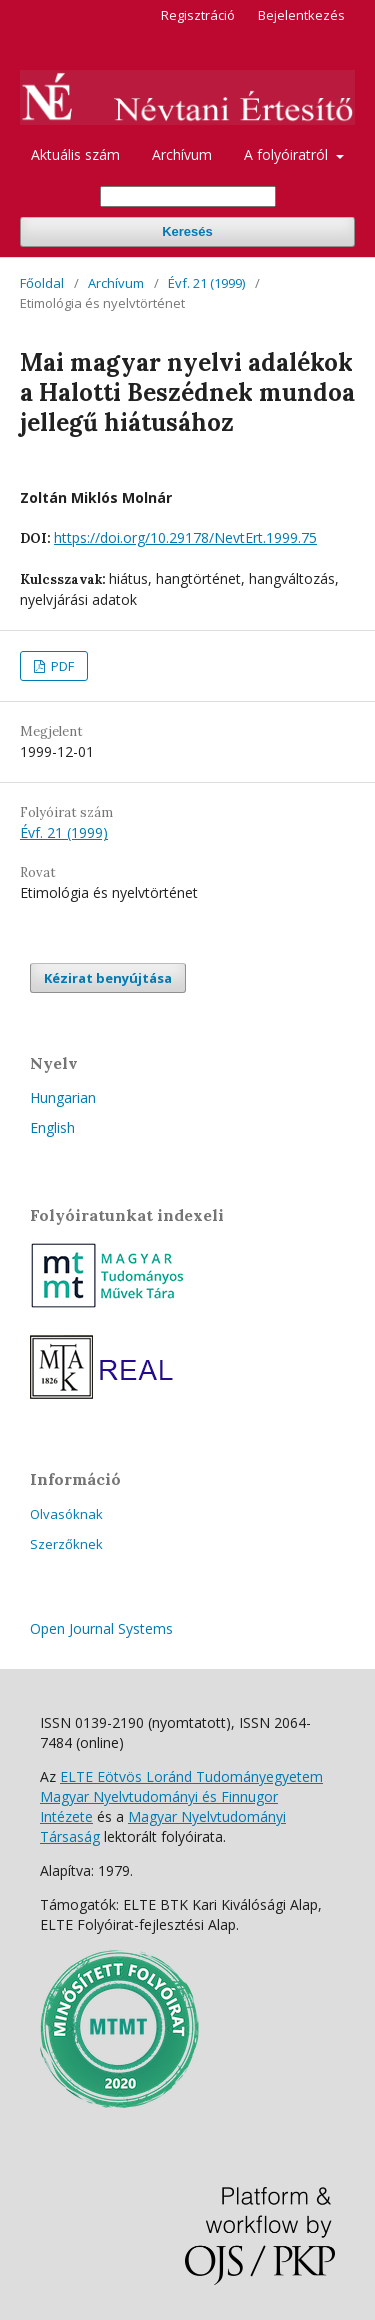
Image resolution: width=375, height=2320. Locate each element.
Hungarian (63, 1097)
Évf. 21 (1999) (206, 283)
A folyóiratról (288, 154)
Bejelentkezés (301, 15)
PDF (61, 666)
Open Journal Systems (101, 1628)
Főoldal (42, 283)
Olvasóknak (66, 1514)
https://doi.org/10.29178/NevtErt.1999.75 (185, 537)
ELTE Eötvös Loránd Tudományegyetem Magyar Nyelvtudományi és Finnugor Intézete (181, 1796)
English (52, 1127)
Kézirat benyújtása (108, 978)
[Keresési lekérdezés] (188, 196)
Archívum (182, 154)
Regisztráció (198, 15)
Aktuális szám (75, 154)
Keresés (187, 231)
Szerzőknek (66, 1544)
